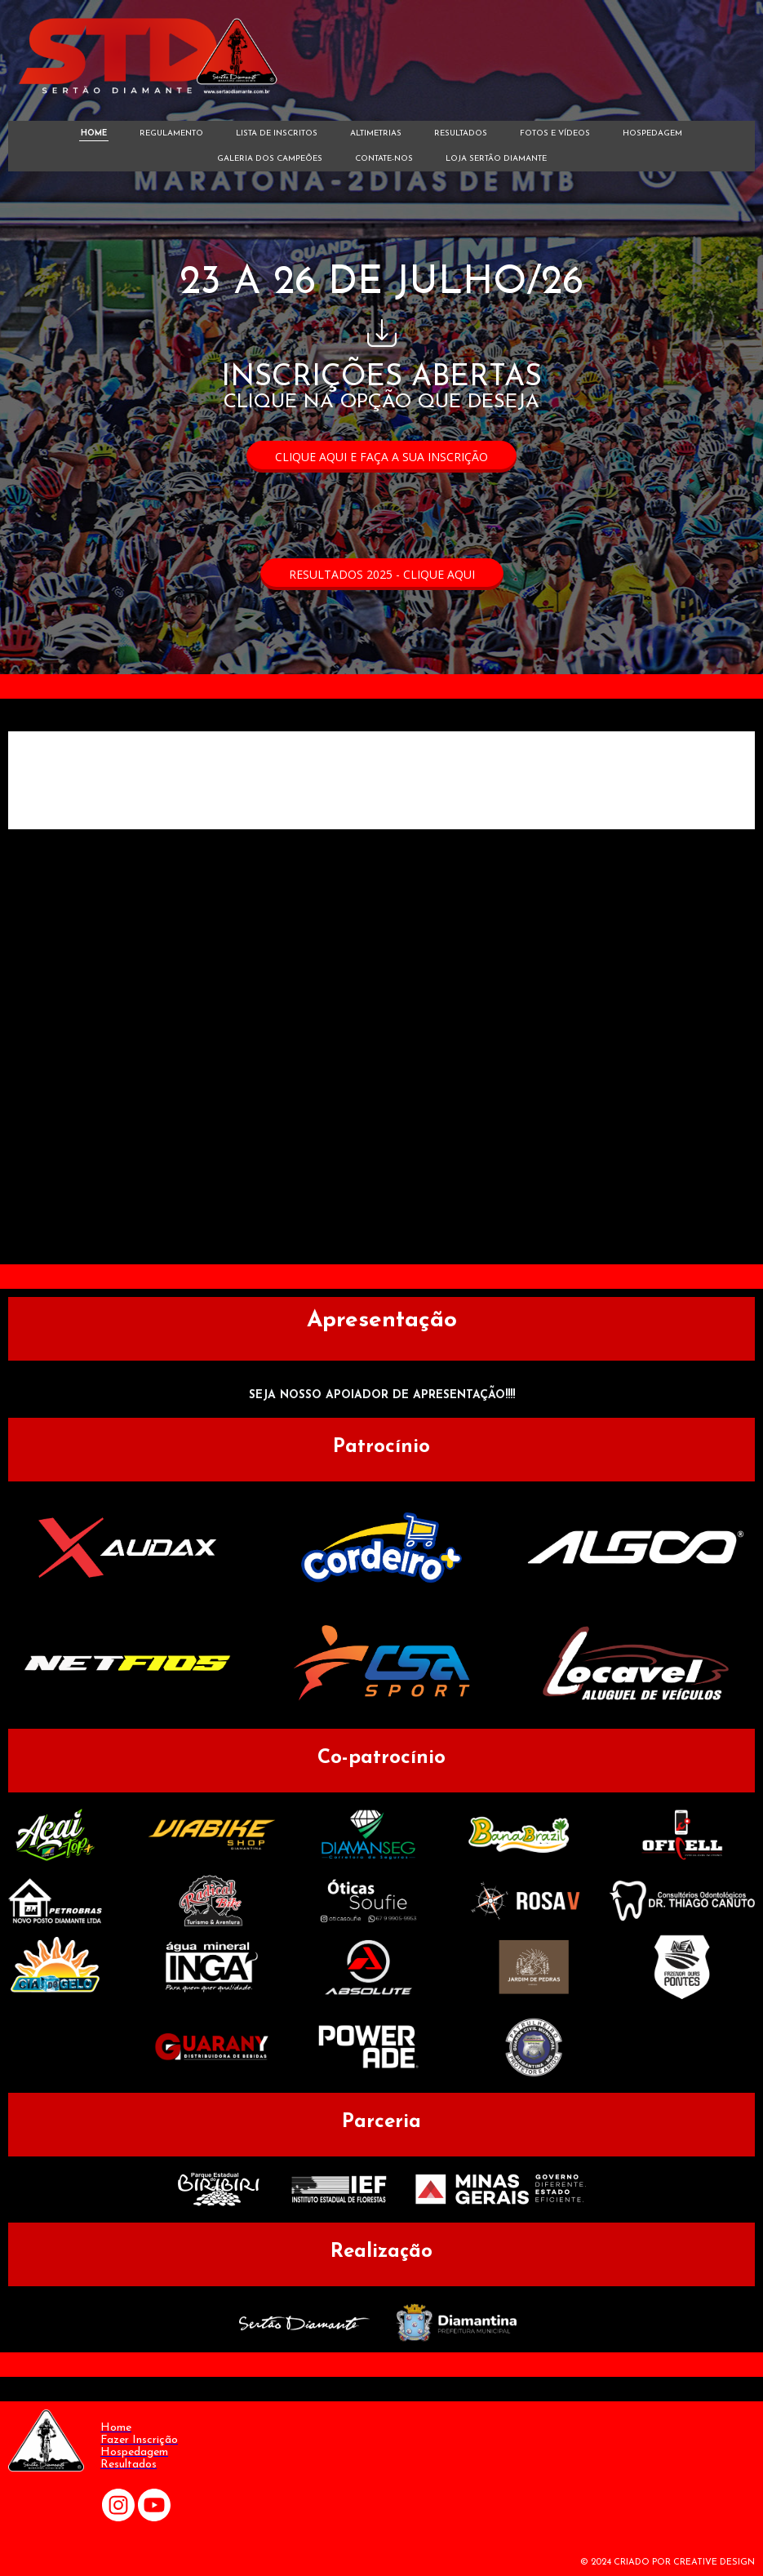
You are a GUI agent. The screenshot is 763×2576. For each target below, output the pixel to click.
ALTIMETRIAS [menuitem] (375, 133)
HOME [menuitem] (94, 133)
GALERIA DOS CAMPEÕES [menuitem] (269, 158)
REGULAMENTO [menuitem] (171, 133)
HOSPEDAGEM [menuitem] (652, 133)
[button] (381, 457)
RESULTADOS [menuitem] (460, 133)
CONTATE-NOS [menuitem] (384, 158)
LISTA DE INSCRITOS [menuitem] (276, 133)
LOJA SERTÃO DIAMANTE (496, 158)
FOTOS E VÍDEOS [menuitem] (555, 133)
